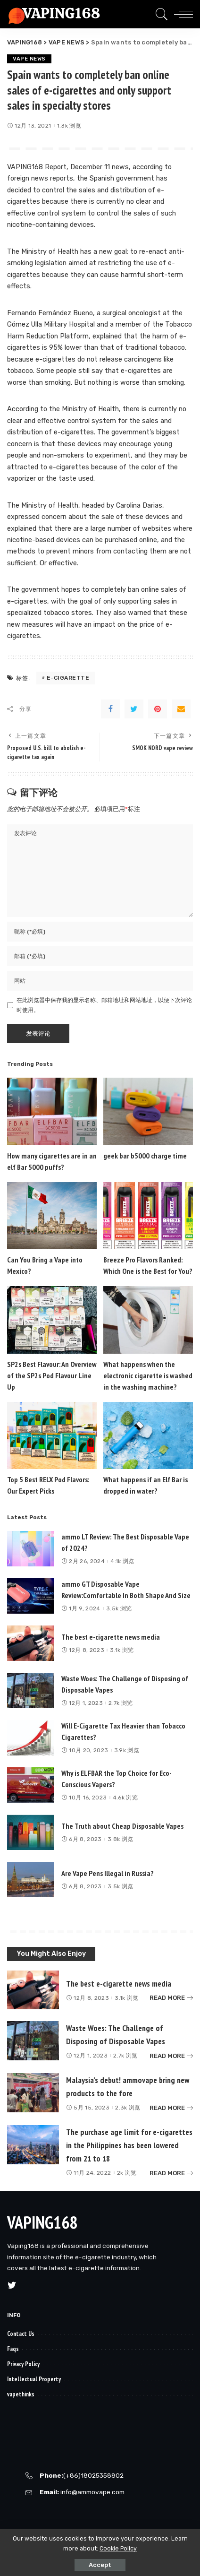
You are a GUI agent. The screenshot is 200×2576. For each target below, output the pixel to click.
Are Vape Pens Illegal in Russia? (107, 1873)
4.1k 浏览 (122, 1561)
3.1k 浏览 (121, 1650)
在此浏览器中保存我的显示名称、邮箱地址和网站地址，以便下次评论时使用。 (104, 1005)
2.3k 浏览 (127, 2107)
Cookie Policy (118, 2548)
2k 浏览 (127, 2173)
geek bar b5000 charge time (145, 1155)
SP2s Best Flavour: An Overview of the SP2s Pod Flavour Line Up (52, 1375)
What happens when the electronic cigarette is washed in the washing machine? (147, 1375)
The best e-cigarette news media (110, 1637)
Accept (100, 2564)
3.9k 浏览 (126, 1750)
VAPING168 (42, 2222)
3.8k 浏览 (120, 1839)
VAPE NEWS (29, 58)
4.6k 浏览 (125, 1797)
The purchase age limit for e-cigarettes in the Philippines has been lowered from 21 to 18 (129, 2145)
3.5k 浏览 (119, 1608)
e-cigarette (68, 677)
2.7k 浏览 (120, 1703)
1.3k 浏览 (69, 126)
